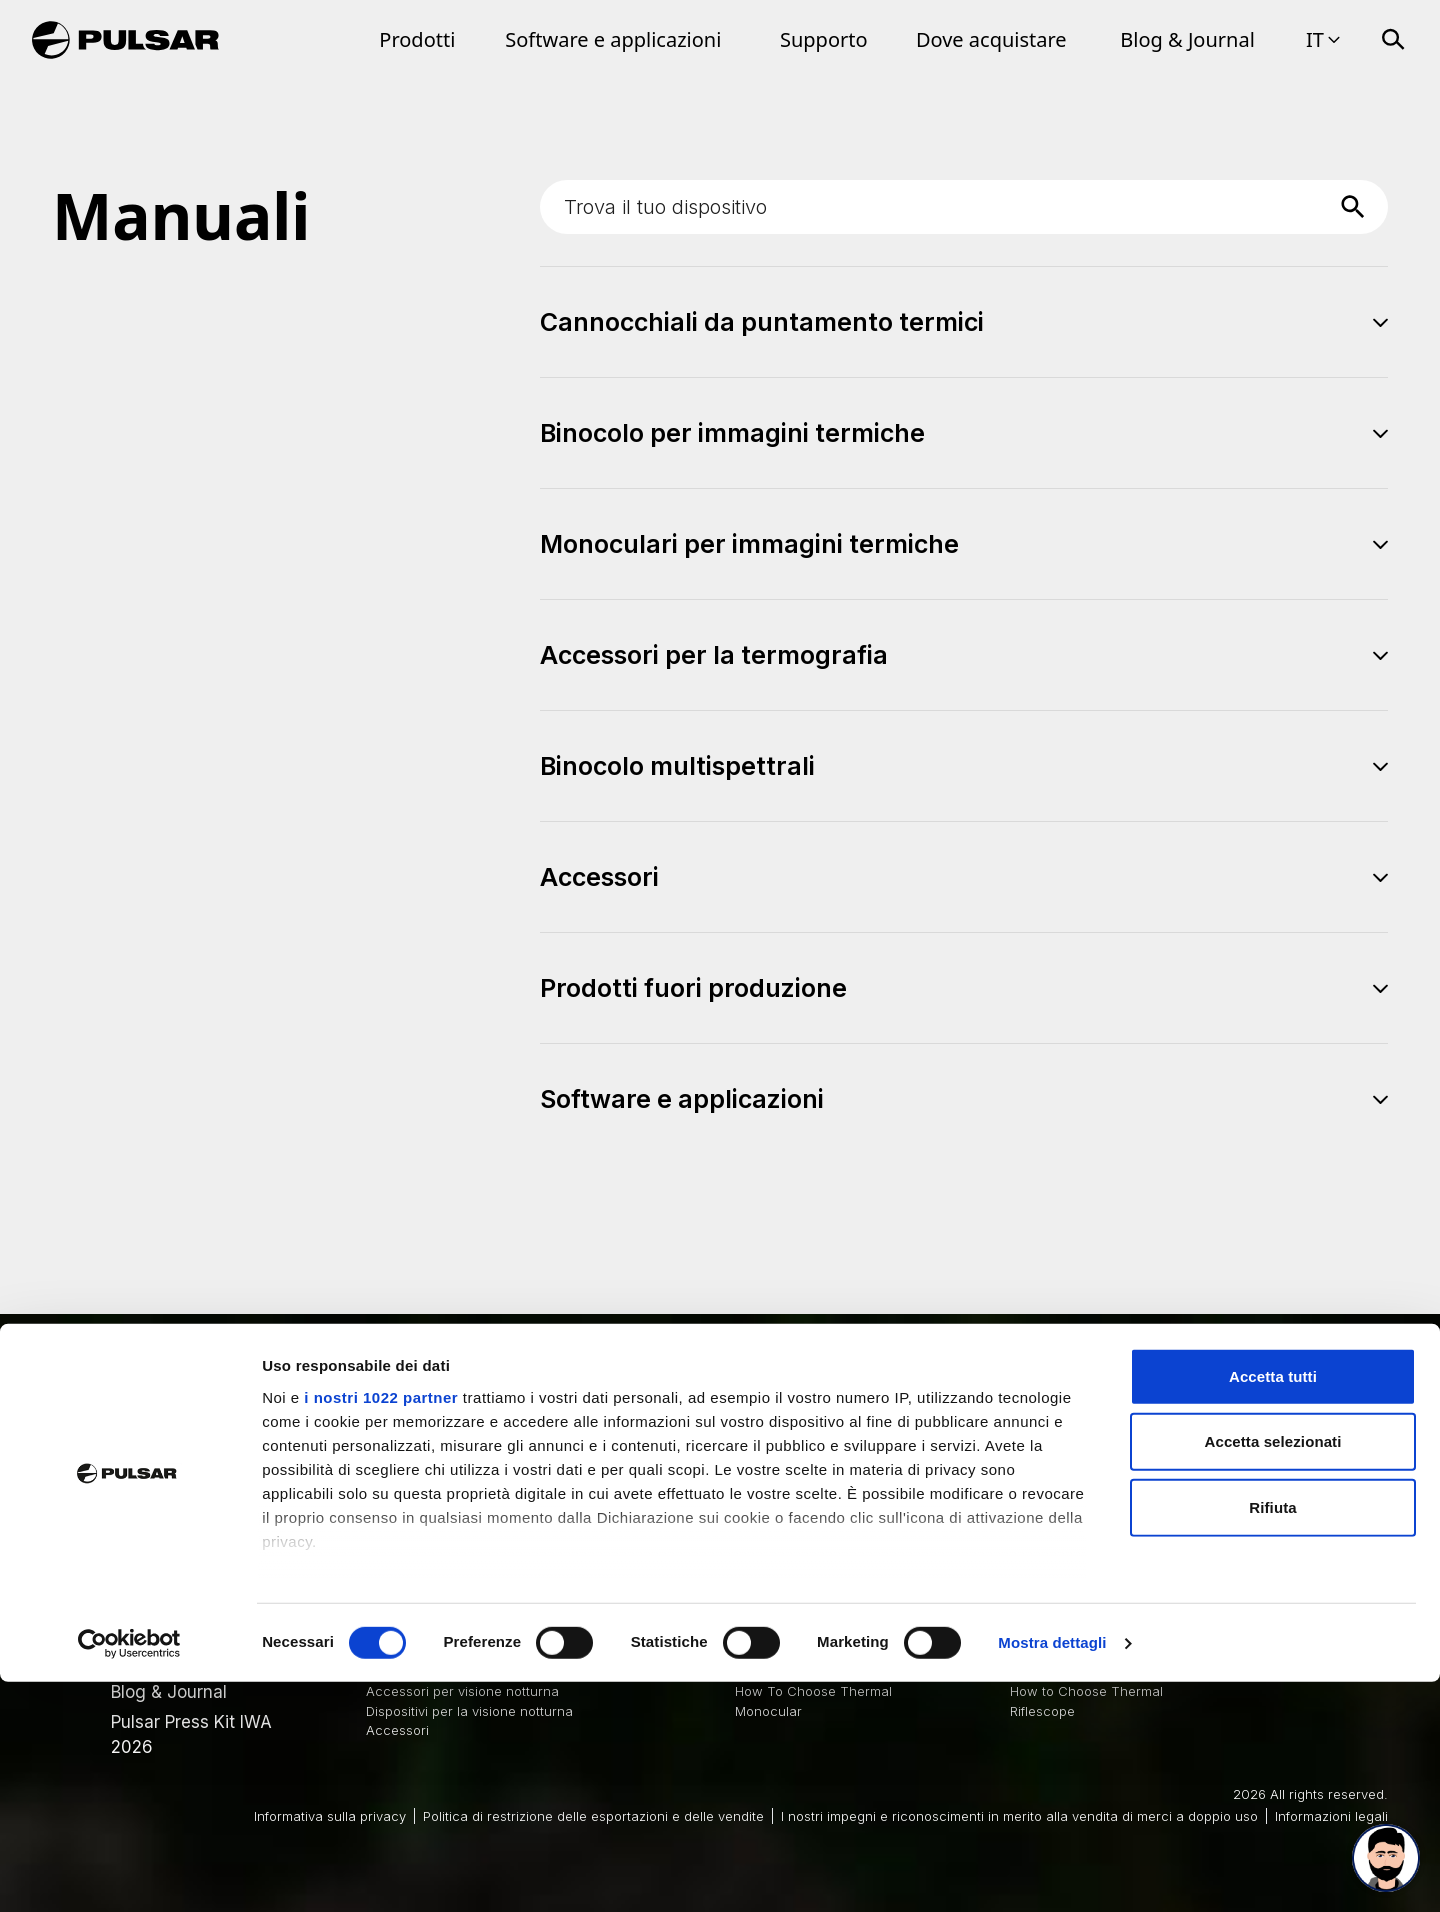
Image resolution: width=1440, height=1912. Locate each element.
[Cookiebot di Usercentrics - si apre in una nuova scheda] (129, 1873)
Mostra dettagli (1052, 1872)
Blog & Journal (1187, 39)
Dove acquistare (991, 39)
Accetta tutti (1273, 1606)
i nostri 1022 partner (381, 1626)
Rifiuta (1272, 1737)
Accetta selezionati (1273, 1671)
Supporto (824, 39)
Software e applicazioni (613, 39)
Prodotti (417, 39)
